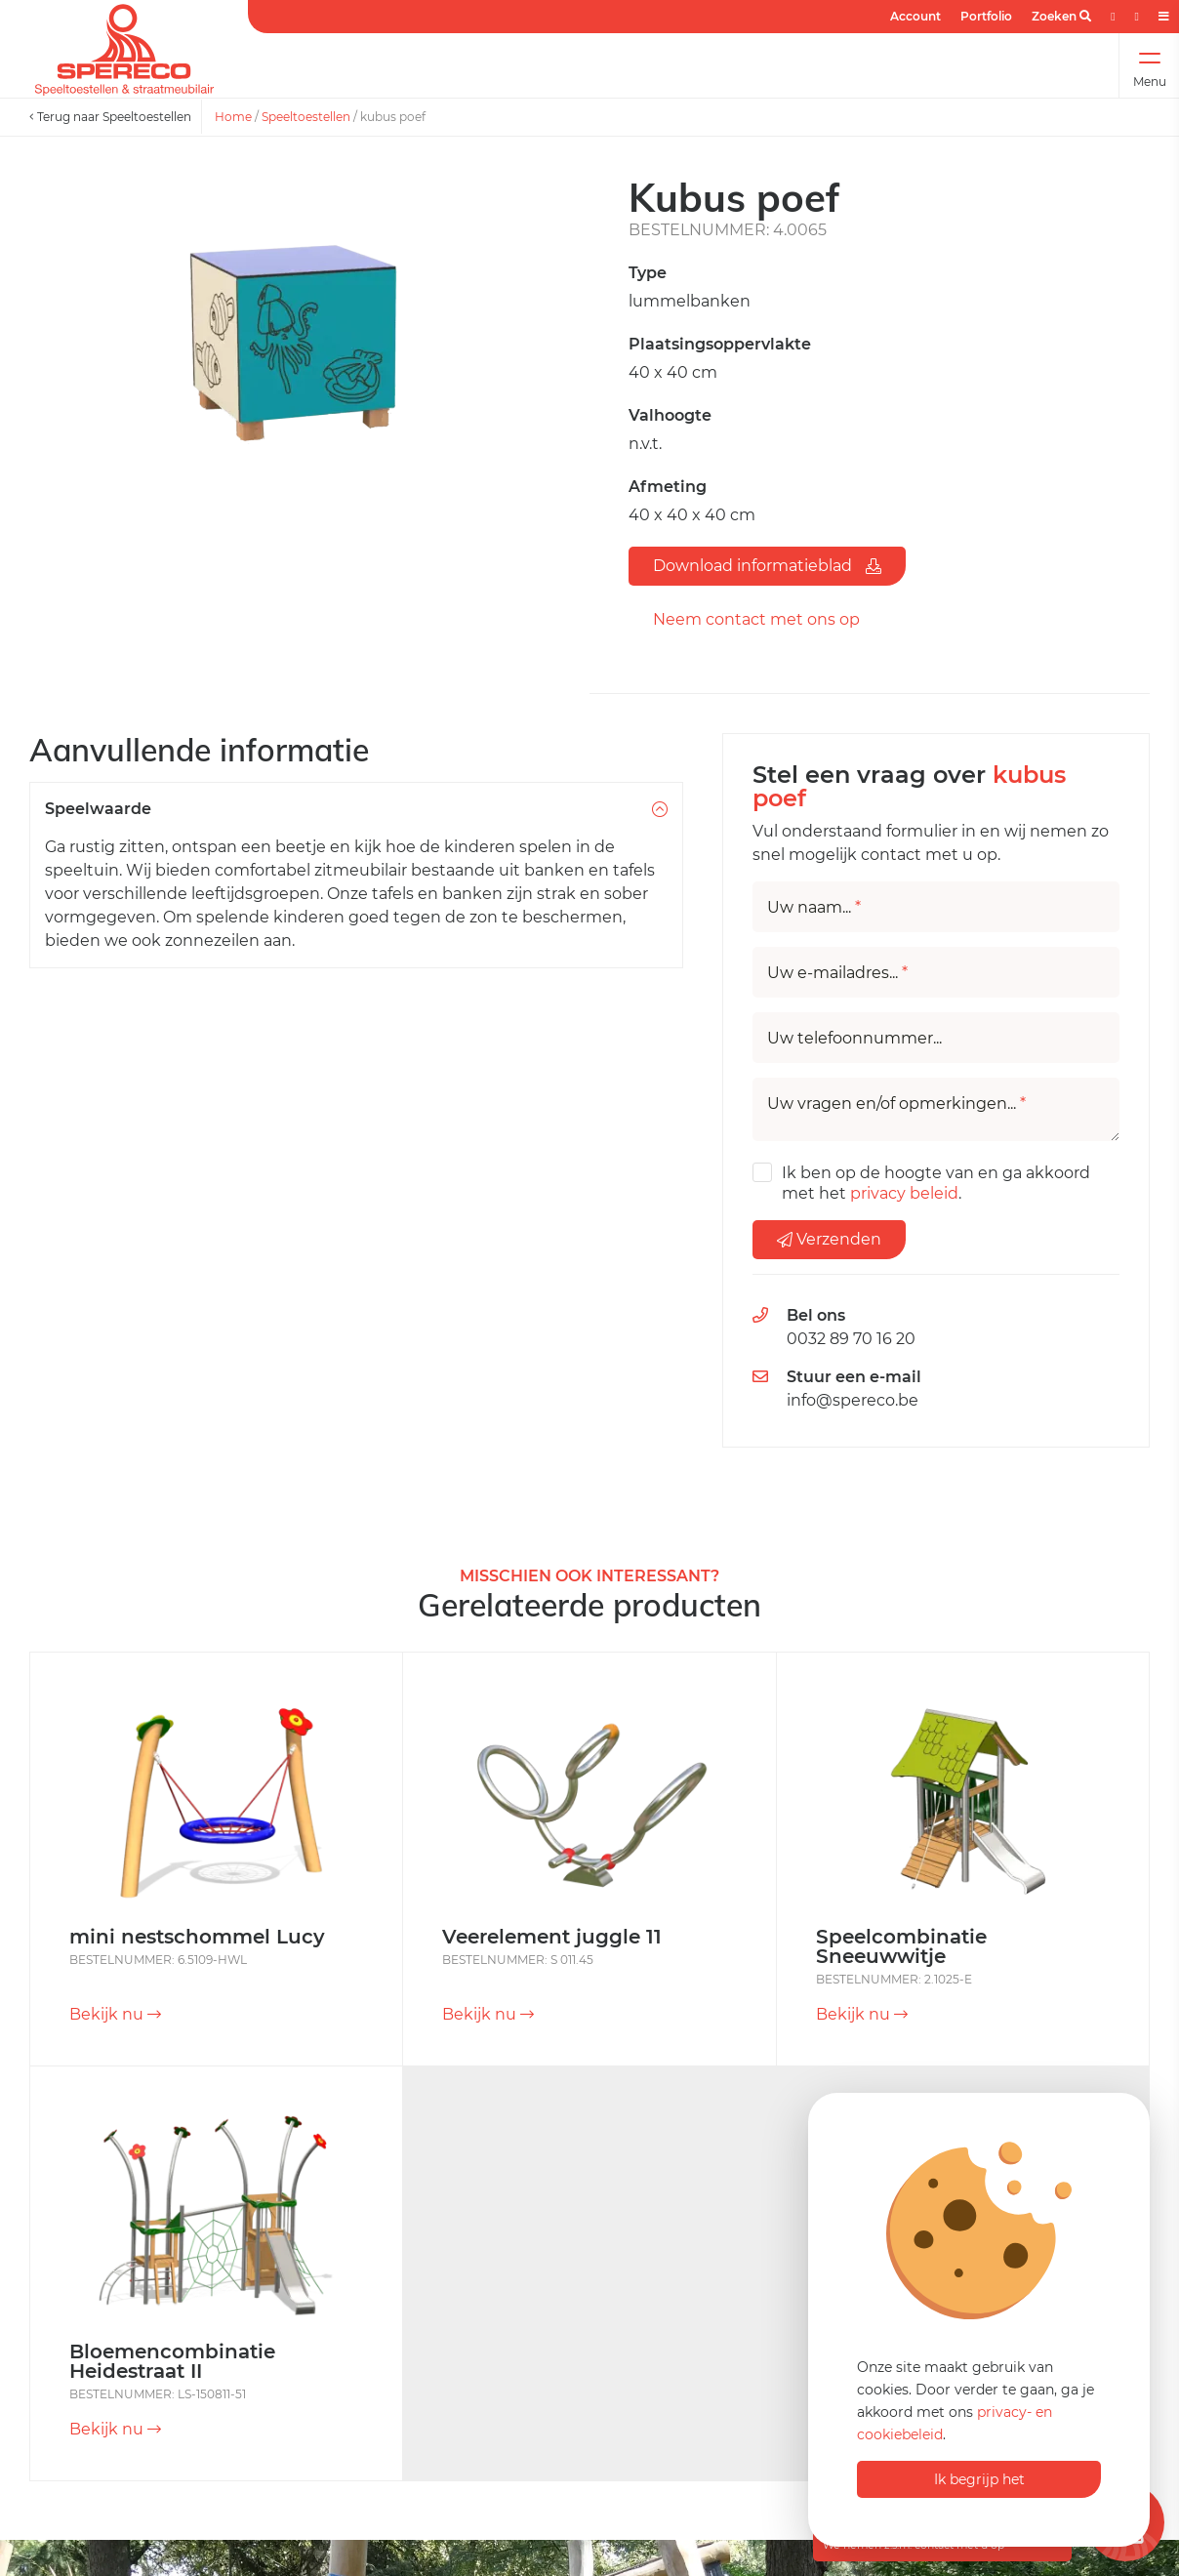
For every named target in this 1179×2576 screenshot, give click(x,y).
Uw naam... (814, 908)
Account (915, 16)
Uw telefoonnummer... (854, 1038)
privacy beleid (904, 1193)
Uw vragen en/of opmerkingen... (896, 1104)
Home (233, 116)
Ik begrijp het (979, 2479)
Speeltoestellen (306, 116)
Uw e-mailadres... (837, 973)
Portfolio (986, 16)
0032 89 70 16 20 (851, 1338)
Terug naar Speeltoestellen (110, 116)
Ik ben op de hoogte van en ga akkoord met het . (936, 1183)
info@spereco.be (852, 1400)
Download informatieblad (767, 565)
